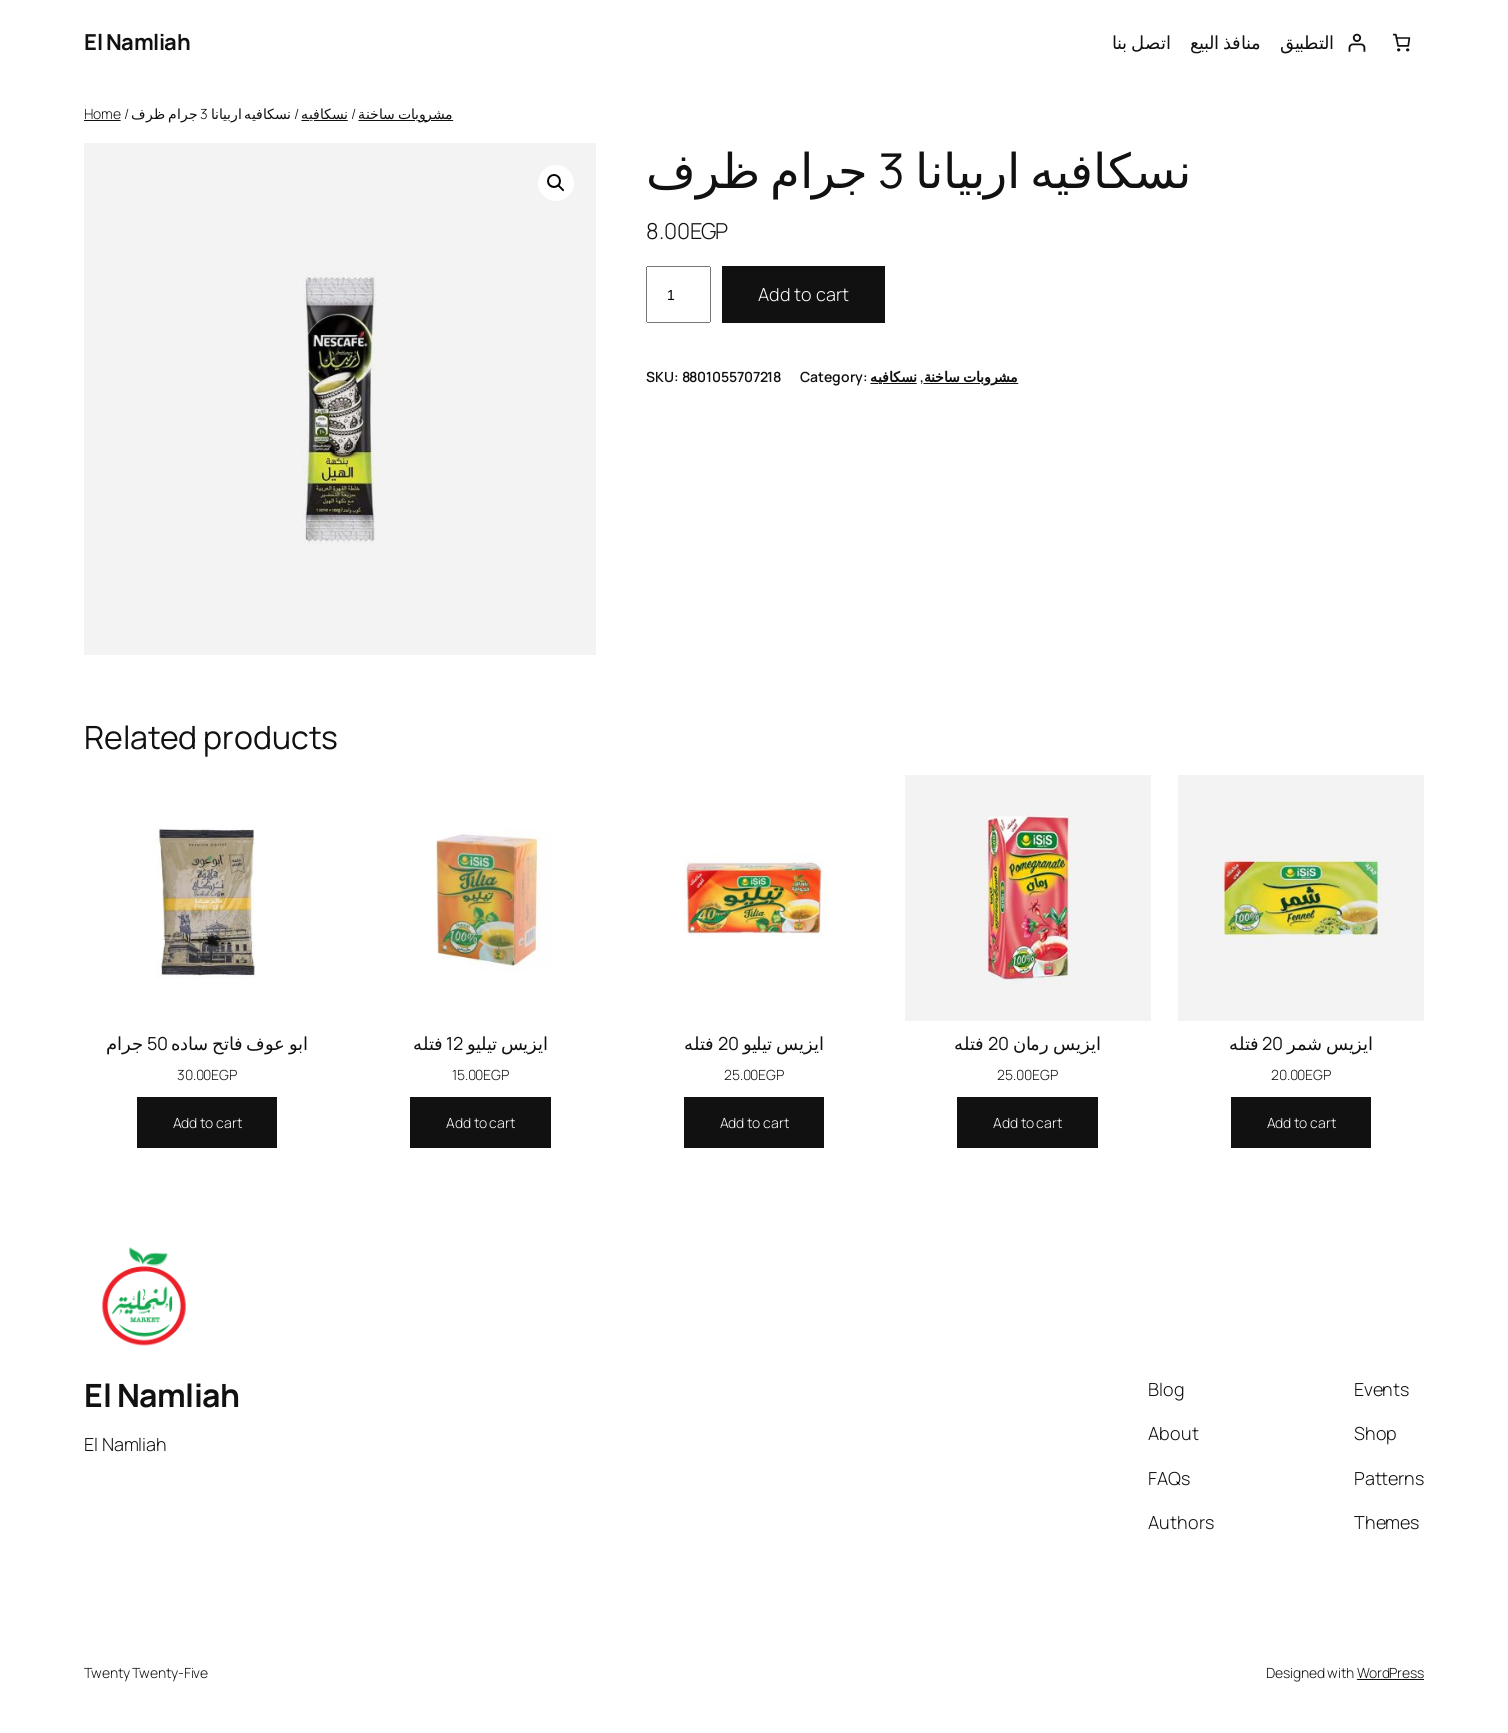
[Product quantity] (678, 294)
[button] (556, 183)
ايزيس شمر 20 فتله (1301, 1043)
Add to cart (803, 294)
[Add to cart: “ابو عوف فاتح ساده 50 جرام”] (207, 1123)
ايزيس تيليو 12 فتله (480, 1043)
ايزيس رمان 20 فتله (1027, 1043)
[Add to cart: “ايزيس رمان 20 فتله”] (1027, 1123)
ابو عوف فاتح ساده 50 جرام (207, 1043)
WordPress (1390, 1672)
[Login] (1356, 42)
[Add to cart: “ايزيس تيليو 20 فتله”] (754, 1123)
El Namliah (137, 42)
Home (102, 113)
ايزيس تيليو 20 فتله (753, 1043)
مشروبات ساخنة (405, 113)
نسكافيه (324, 113)
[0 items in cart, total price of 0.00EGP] (1401, 42)
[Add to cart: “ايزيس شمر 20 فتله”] (1301, 1123)
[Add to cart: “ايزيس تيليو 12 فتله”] (480, 1123)
